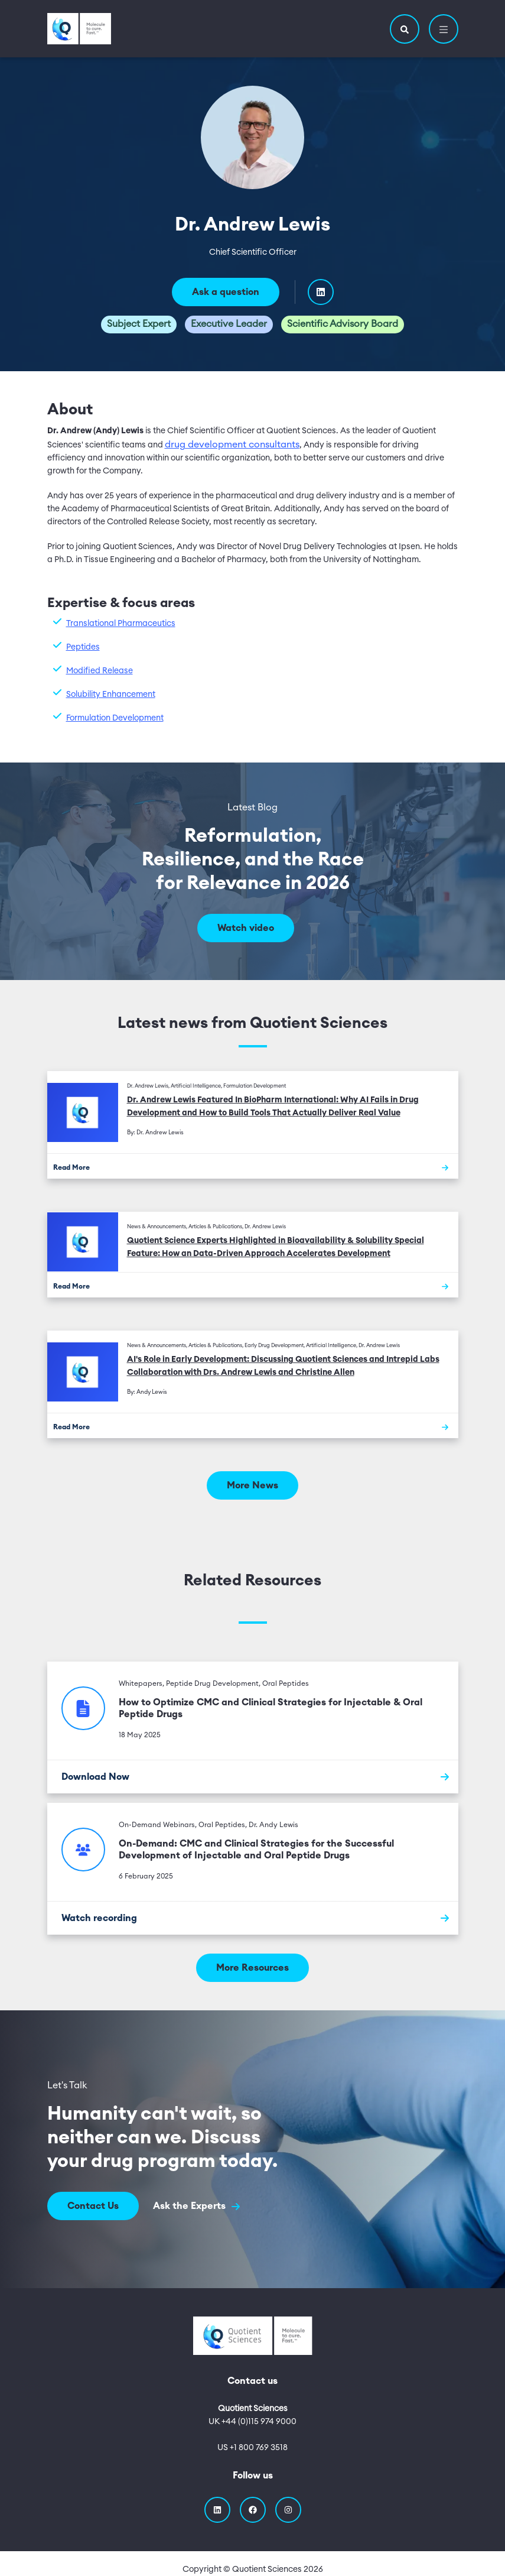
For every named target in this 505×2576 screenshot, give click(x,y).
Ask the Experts (196, 2206)
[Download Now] (252, 1776)
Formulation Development (115, 718)
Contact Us (93, 2206)
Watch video (245, 928)
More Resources (252, 1967)
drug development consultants (232, 444)
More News (252, 1485)
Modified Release (99, 671)
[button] (404, 29)
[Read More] (252, 1166)
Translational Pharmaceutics (120, 623)
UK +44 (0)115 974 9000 (252, 2422)
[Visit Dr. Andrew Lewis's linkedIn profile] (321, 292)
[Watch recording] (252, 1918)
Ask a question (225, 292)
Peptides (83, 647)
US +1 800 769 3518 (252, 2448)
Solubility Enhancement (110, 694)
